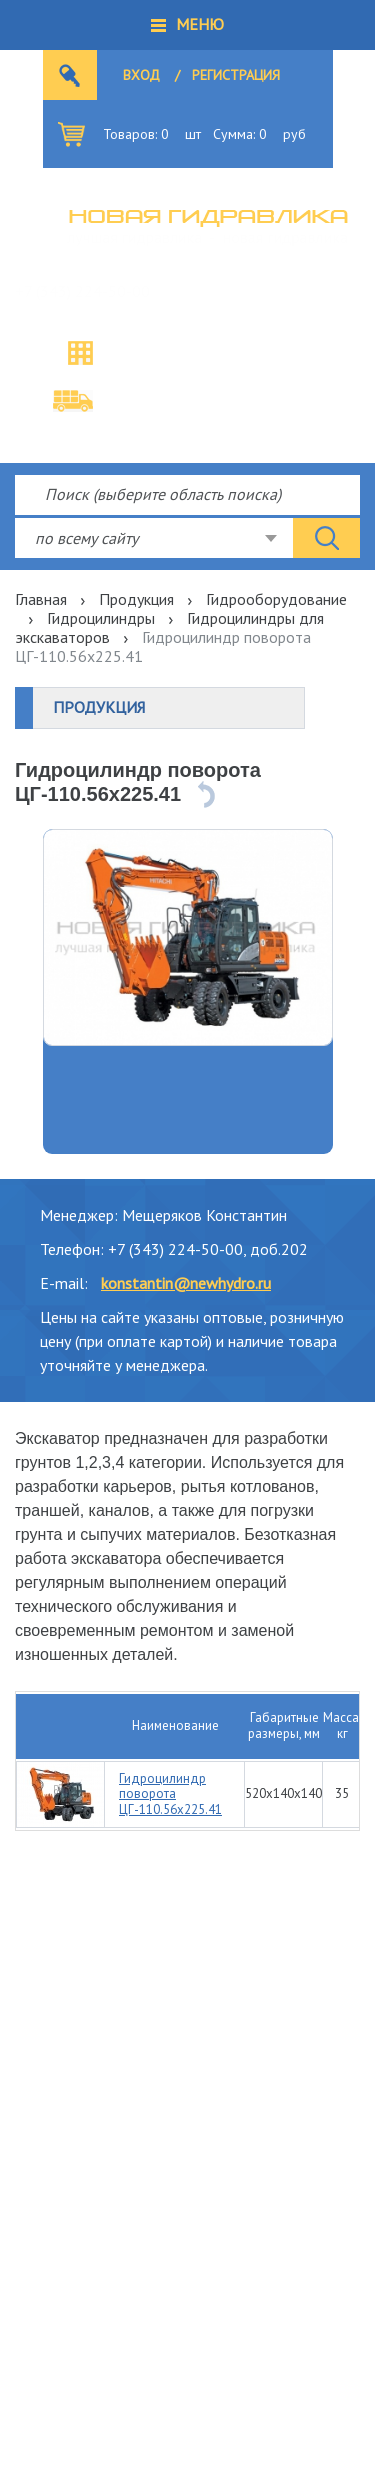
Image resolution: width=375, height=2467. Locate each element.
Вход (141, 75)
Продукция (136, 599)
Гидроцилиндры (101, 618)
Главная (41, 599)
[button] (187, 25)
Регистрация (236, 75)
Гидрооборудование (276, 599)
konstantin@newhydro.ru (186, 1283)
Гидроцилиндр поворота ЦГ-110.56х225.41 (170, 1794)
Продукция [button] (99, 707)
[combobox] (154, 538)
